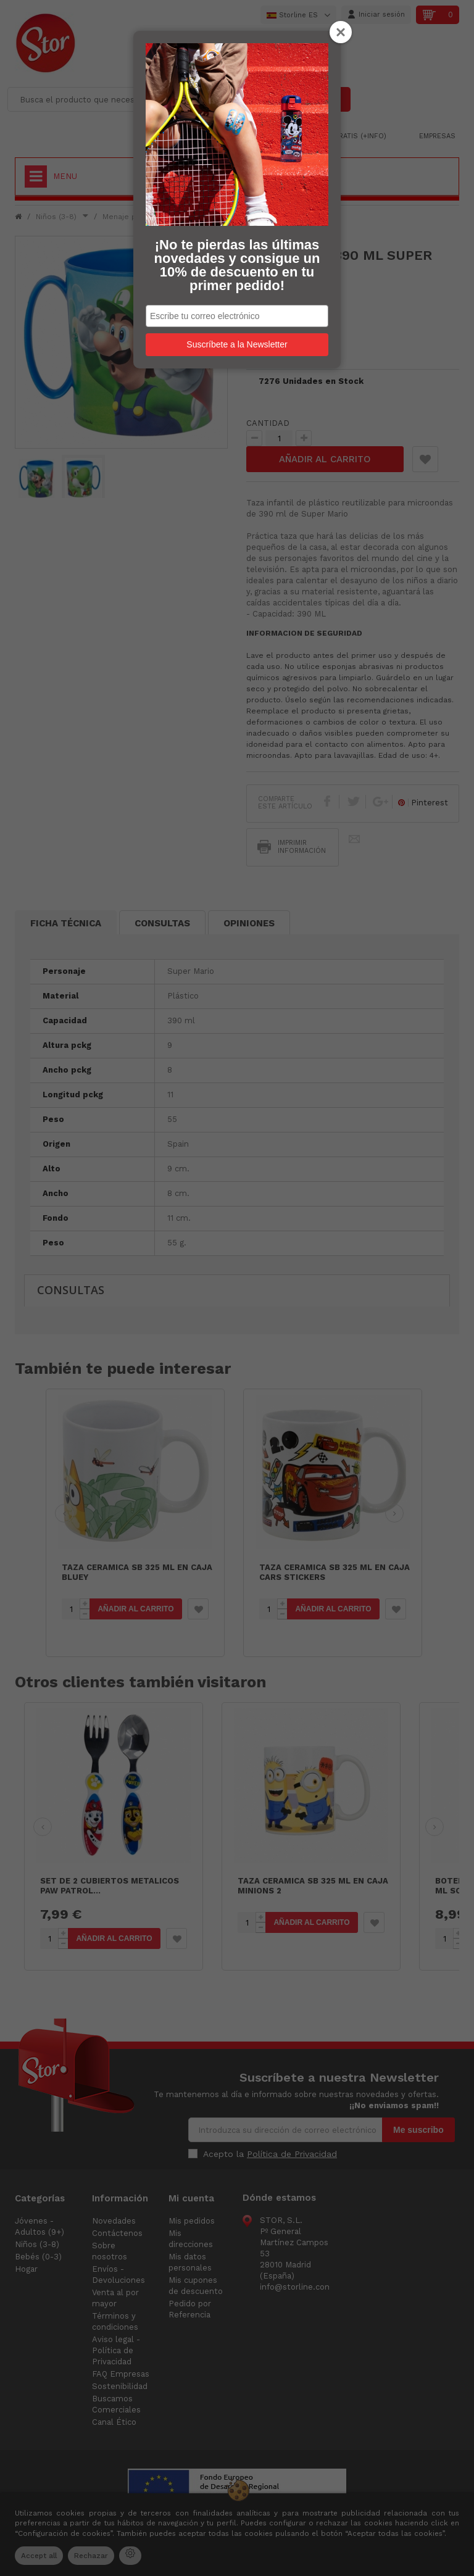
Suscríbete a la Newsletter (236, 344)
